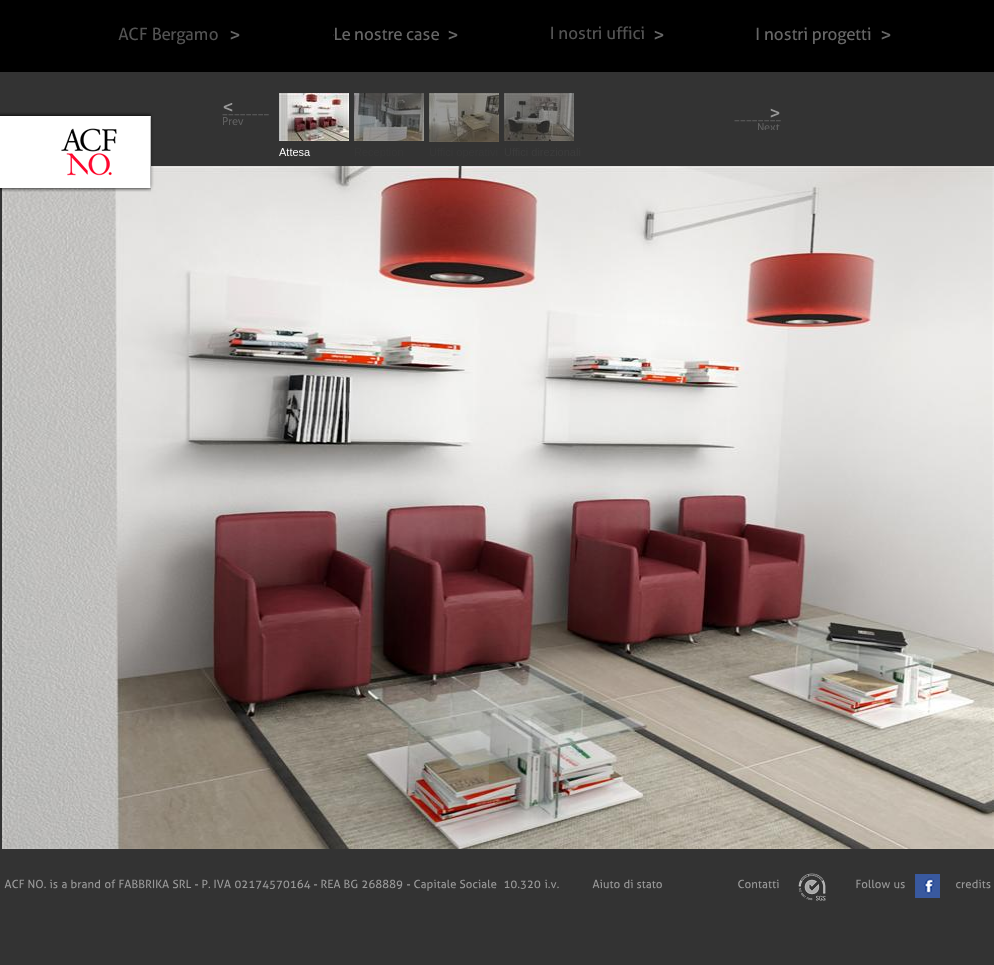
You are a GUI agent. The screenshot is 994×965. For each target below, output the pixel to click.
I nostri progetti (827, 36)
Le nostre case (395, 36)
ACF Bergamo (177, 36)
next (757, 116)
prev (245, 116)
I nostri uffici (607, 36)
